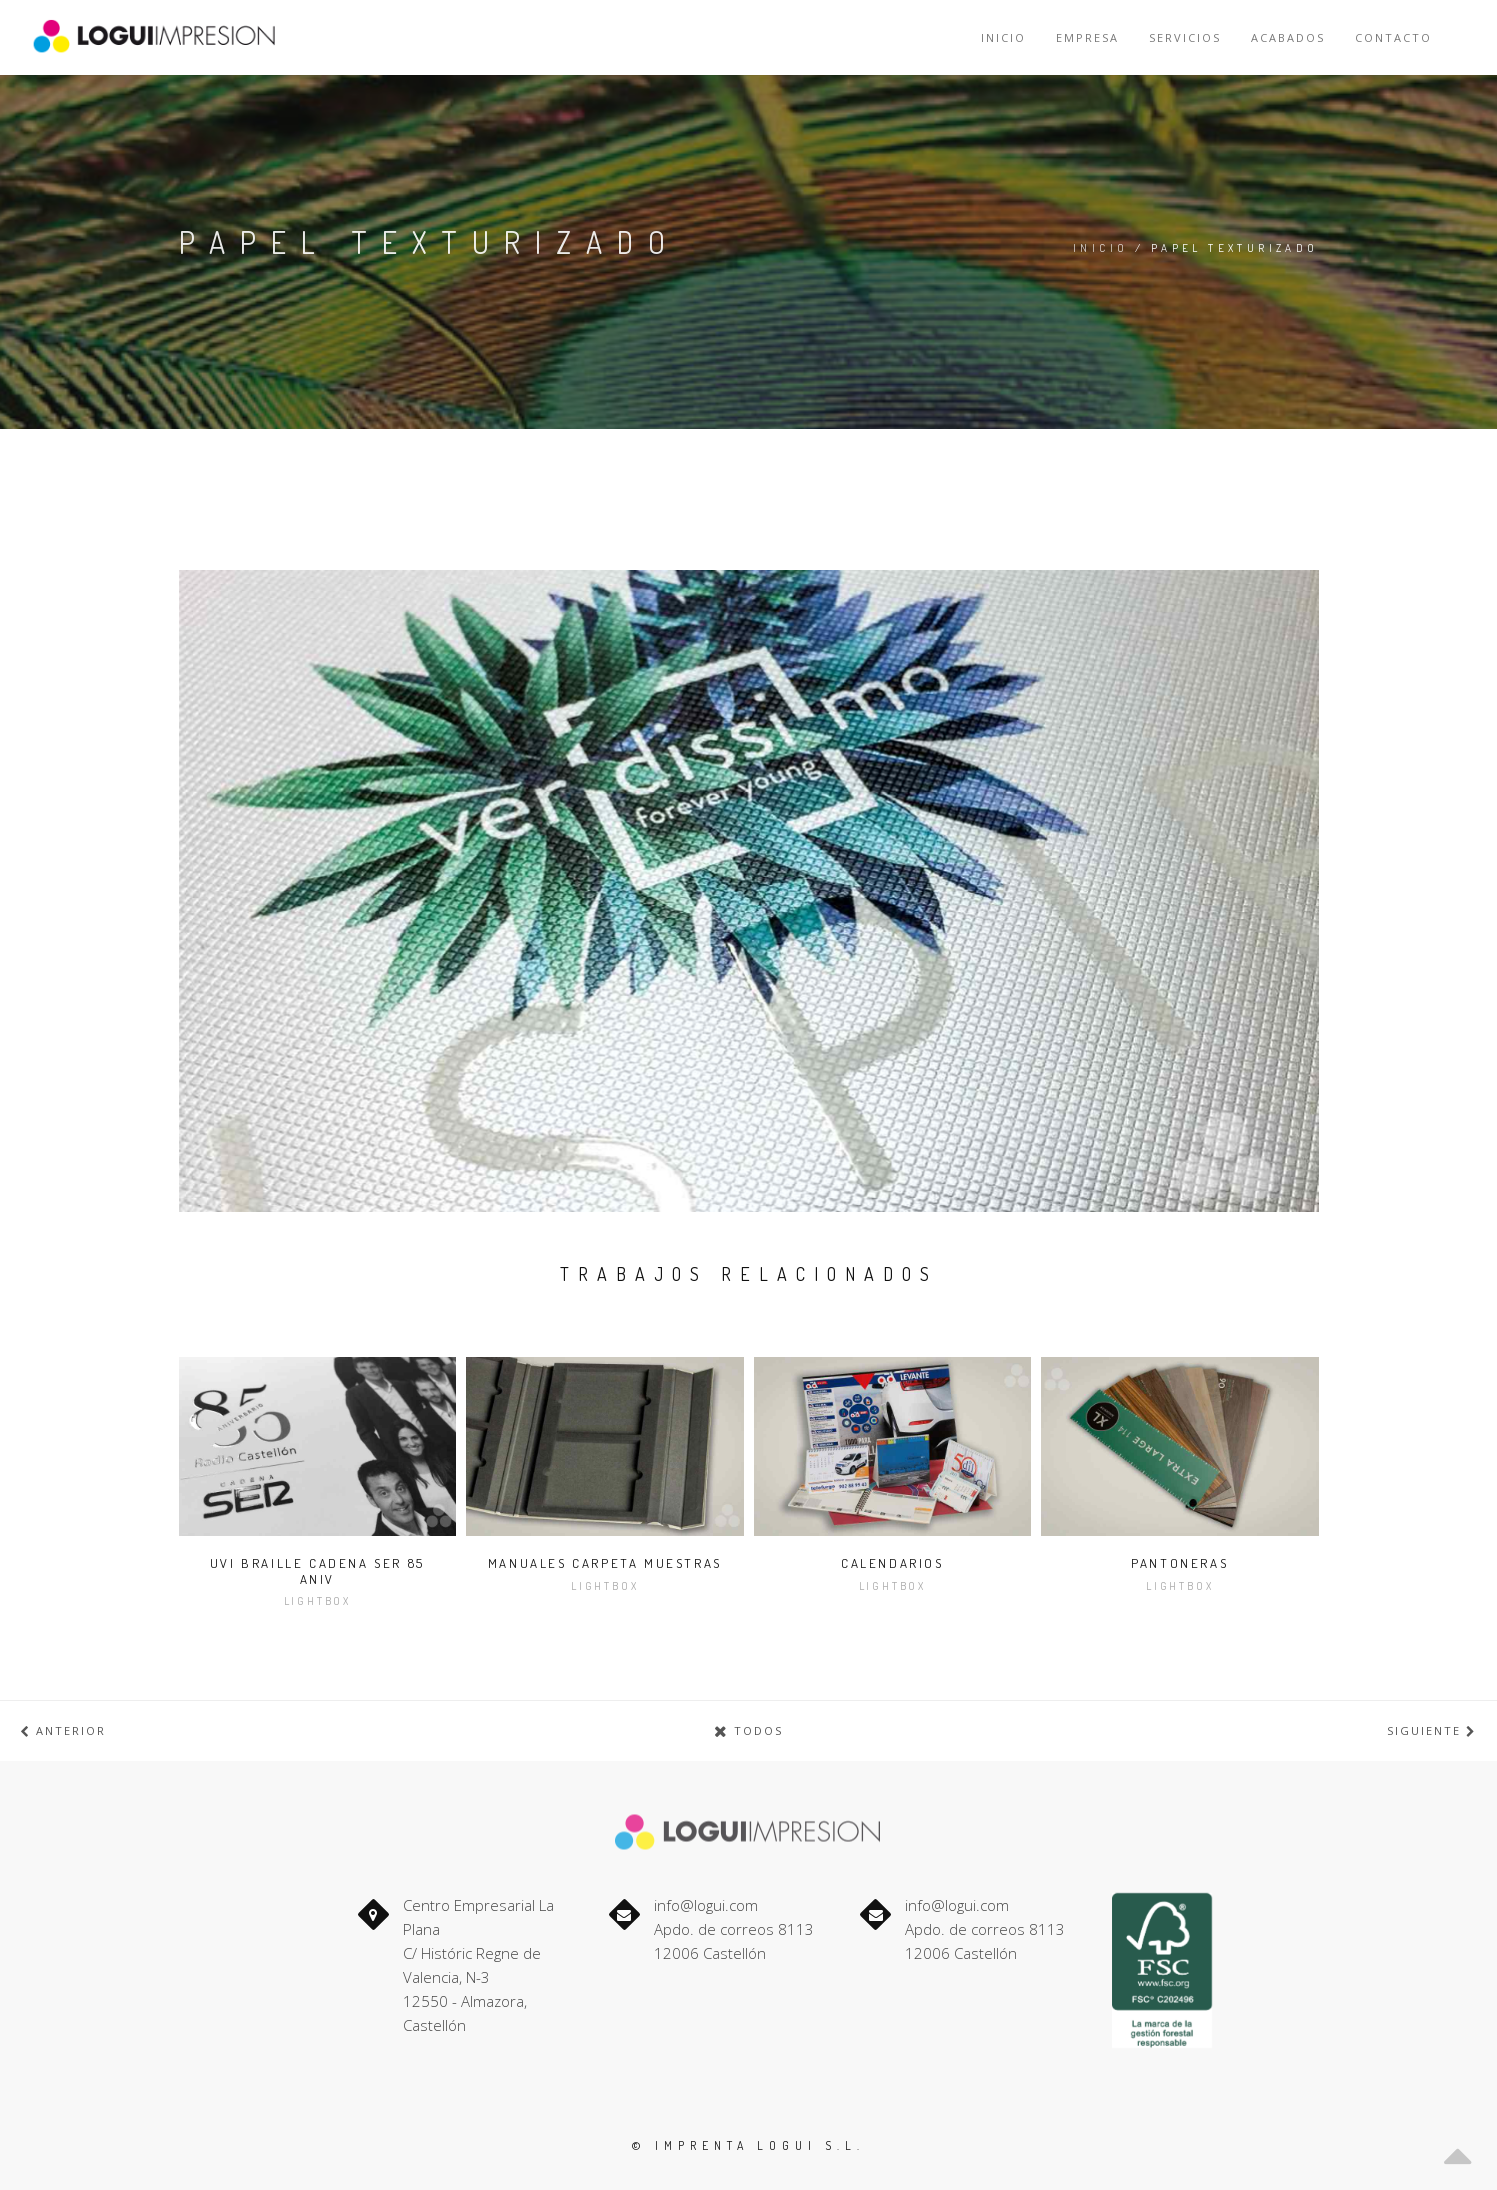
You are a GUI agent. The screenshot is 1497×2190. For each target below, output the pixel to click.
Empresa (1087, 37)
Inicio (1003, 37)
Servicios (1185, 37)
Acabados (1288, 37)
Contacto (1393, 37)
